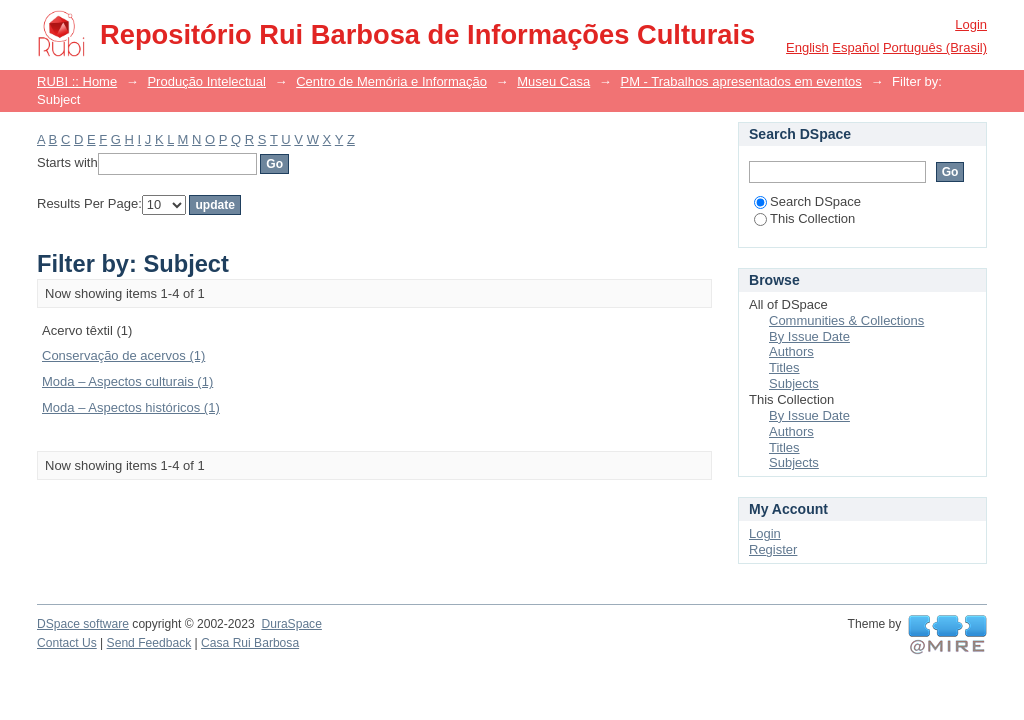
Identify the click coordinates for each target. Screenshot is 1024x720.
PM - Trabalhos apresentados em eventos (740, 81)
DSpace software (83, 624)
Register (773, 549)
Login (971, 24)
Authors (791, 351)
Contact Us (67, 643)
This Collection (804, 218)
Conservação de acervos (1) (123, 355)
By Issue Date (809, 336)
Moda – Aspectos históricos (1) (131, 407)
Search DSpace (807, 201)
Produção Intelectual (206, 81)
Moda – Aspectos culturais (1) (127, 381)
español (855, 47)
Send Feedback (149, 643)
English (807, 47)
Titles (784, 367)
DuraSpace (291, 624)
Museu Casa (553, 81)
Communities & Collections (846, 320)
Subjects (794, 383)
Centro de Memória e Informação (391, 81)
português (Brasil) (935, 47)
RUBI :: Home (77, 81)
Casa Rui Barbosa (250, 643)
